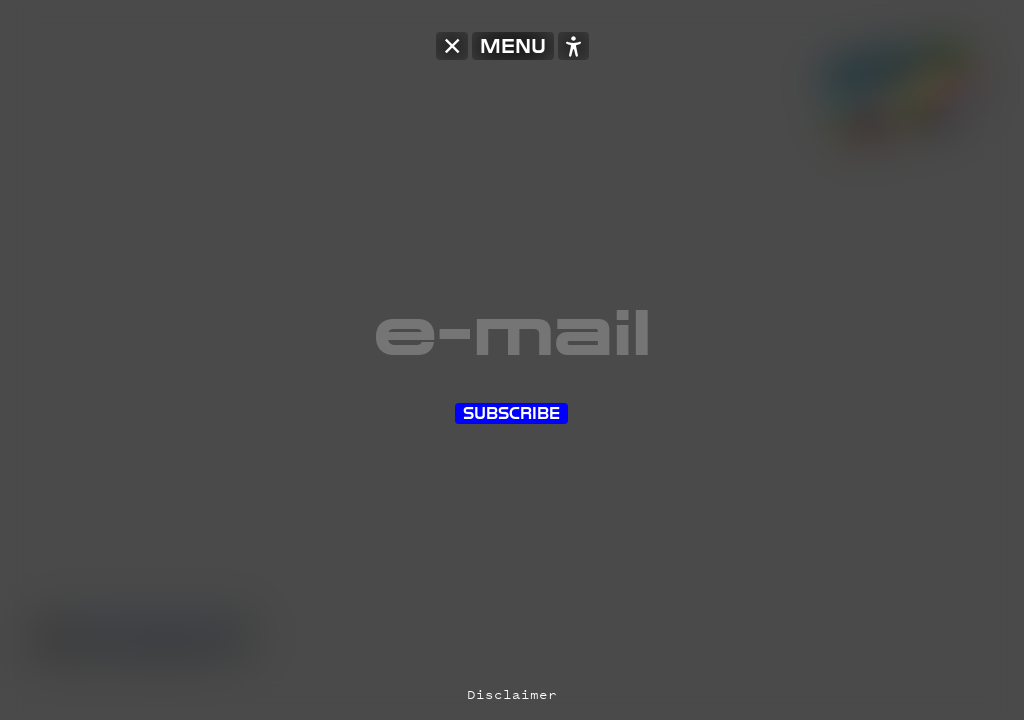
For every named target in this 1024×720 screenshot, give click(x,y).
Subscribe (511, 413)
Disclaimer (512, 694)
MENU (513, 46)
